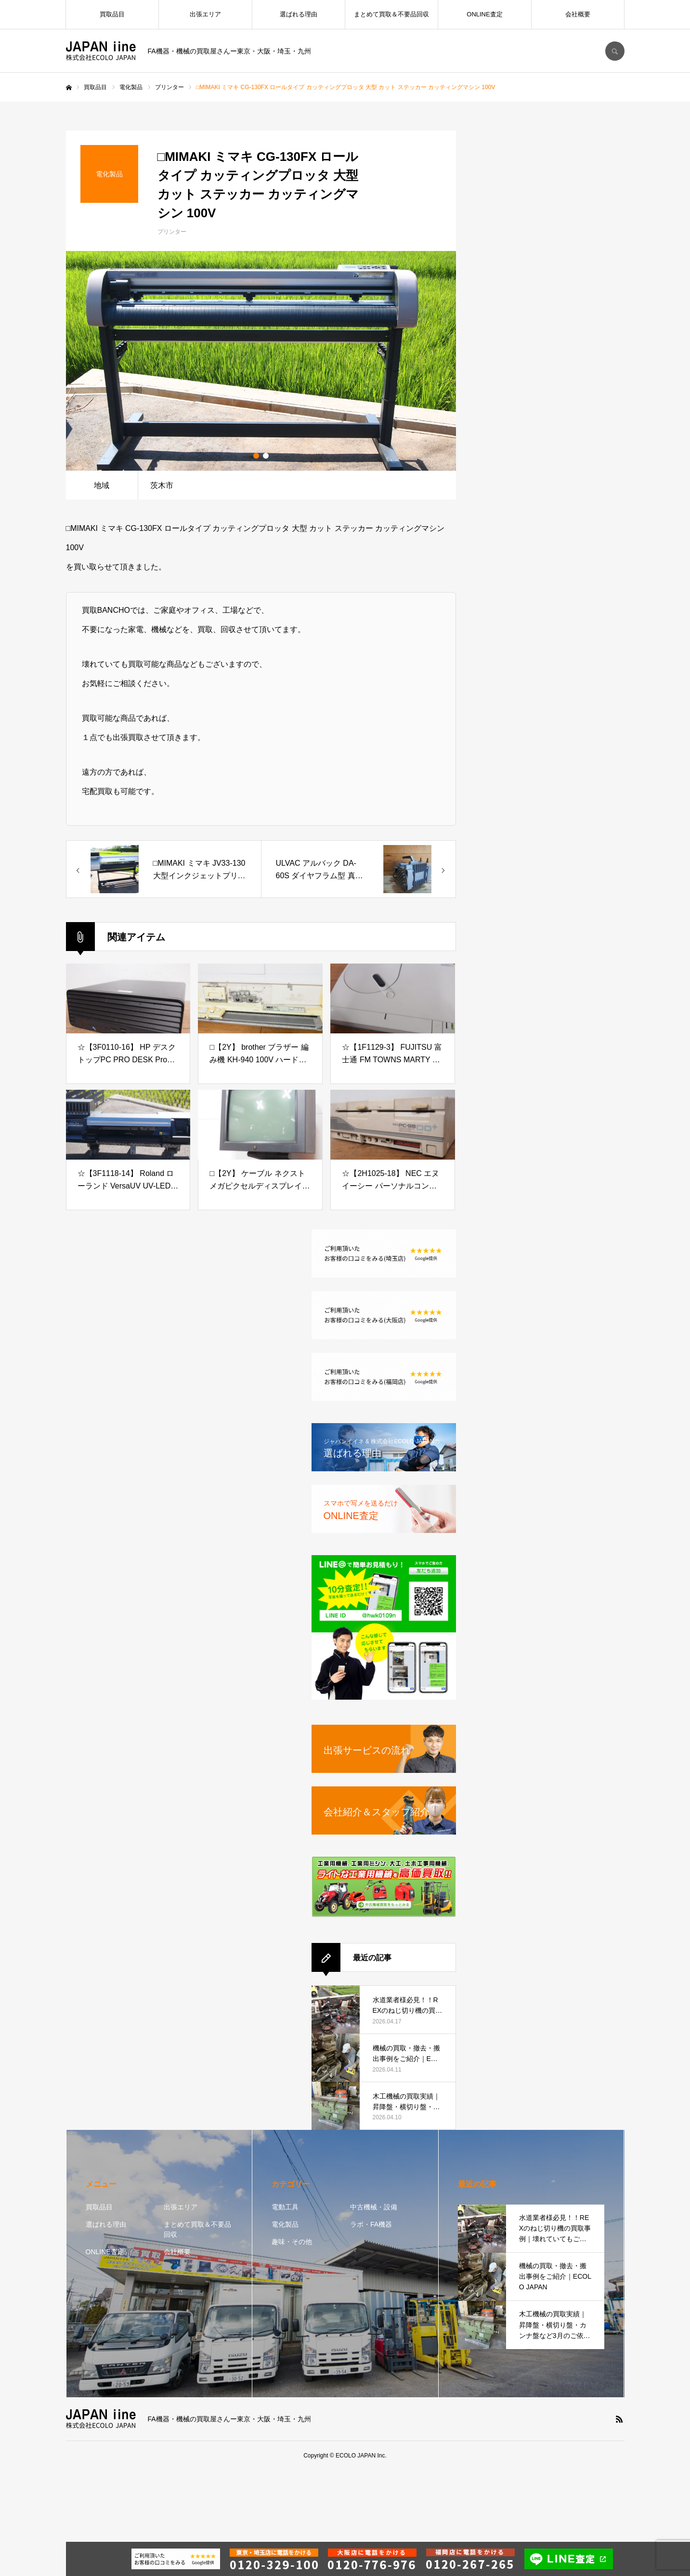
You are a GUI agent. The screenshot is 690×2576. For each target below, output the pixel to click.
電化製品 (285, 2224)
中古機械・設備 (373, 2207)
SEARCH (615, 51)
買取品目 (112, 14)
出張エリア (205, 14)
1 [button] (256, 456)
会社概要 (577, 14)
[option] (261, 361)
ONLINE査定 (484, 14)
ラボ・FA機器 (371, 2224)
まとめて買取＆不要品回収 (391, 14)
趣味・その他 (292, 2242)
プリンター (171, 231)
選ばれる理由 (298, 14)
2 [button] (266, 456)
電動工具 (285, 2207)
